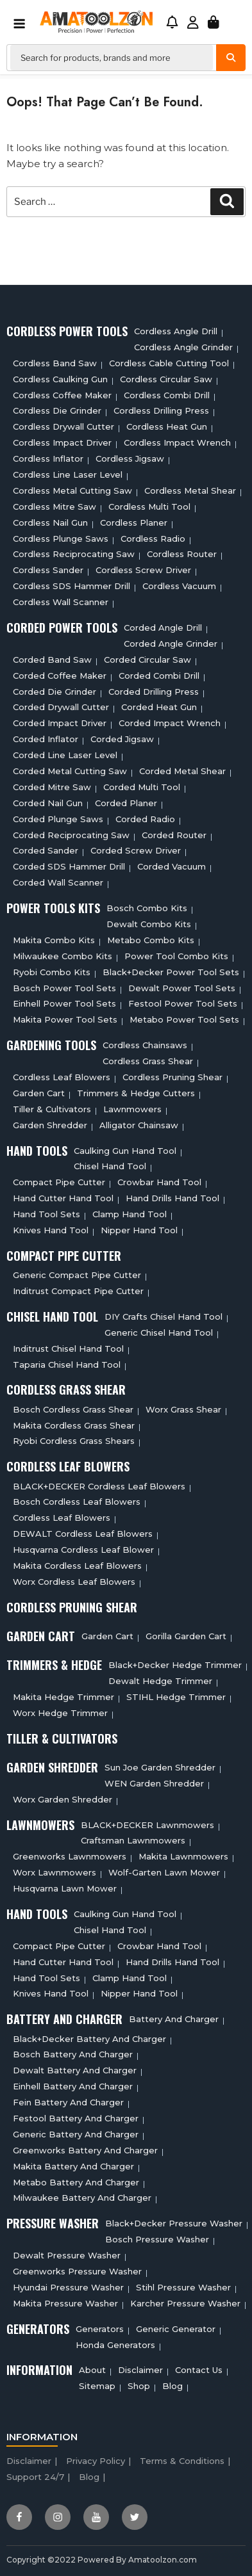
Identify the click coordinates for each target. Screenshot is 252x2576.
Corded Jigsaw (122, 739)
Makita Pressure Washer (65, 2303)
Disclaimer (140, 2370)
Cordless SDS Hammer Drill (71, 586)
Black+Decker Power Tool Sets (171, 972)
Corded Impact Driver (59, 723)
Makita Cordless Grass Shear (74, 1425)
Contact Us (199, 2370)
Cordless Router (182, 554)
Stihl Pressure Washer (183, 2287)
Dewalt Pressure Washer (67, 2255)
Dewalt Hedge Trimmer (160, 1681)
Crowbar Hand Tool (159, 1182)
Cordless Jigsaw (130, 458)
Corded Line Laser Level (65, 755)
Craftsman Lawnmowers (133, 1840)
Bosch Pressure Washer (157, 2239)
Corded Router (174, 835)
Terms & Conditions (182, 2461)
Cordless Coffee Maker (62, 395)
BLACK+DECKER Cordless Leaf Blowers (99, 1486)
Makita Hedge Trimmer (63, 1697)
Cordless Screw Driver (143, 570)
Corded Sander (45, 850)
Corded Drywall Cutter (61, 707)
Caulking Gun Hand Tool (125, 1151)
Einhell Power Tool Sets (64, 1003)
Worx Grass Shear (183, 1409)
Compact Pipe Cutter (59, 1182)
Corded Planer (126, 803)
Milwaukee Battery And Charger (82, 2197)
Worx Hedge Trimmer (60, 1713)
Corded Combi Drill (159, 675)
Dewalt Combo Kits (148, 924)
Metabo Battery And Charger (76, 2182)
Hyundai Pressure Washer (68, 2287)
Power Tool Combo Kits (176, 956)
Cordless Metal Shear (190, 490)
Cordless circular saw (166, 379)
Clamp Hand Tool (129, 1214)
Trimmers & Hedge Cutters (136, 1093)
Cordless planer (133, 522)
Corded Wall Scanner (58, 882)
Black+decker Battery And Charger (89, 2039)
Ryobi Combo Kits (51, 972)
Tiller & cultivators (52, 1109)
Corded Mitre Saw (52, 787)
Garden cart (39, 1093)
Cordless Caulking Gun (60, 379)
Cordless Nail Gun (50, 522)
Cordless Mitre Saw (54, 506)
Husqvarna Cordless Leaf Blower (83, 1549)
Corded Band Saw (52, 659)
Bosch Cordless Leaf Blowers (76, 1501)
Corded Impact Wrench (170, 723)
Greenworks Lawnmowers (69, 1856)
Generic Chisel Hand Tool (159, 1332)
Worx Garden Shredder (62, 1799)
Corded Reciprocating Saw (71, 835)
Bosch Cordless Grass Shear (73, 1409)
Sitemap (97, 2386)
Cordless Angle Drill (175, 331)
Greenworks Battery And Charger (85, 2150)
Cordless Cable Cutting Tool (169, 363)
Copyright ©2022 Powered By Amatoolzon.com (101, 2559)
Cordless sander (48, 570)
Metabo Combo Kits (150, 940)
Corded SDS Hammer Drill (69, 866)
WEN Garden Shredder (154, 1783)
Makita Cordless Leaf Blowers (77, 1565)
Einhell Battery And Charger (73, 2086)
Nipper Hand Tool (139, 1230)
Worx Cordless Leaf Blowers (74, 1581)
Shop (139, 2386)
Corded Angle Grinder (170, 643)
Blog (172, 2386)
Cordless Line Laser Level (67, 474)
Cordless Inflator (48, 458)
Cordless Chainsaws (145, 1045)
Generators (100, 2329)
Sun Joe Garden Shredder (160, 1767)
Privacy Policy (95, 2461)
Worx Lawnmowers (54, 1872)
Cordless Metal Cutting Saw (72, 490)
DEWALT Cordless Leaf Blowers (83, 1533)
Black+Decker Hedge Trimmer (175, 1665)
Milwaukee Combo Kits (62, 956)
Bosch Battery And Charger (73, 2054)
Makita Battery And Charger (73, 2166)
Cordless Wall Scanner (60, 602)
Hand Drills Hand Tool (172, 1198)
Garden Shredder (50, 1125)
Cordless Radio (153, 538)
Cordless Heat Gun (166, 426)
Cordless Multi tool (149, 506)
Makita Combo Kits (54, 940)
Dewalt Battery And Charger (75, 2070)
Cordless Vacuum (179, 586)
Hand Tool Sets (46, 1214)
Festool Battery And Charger (76, 2118)
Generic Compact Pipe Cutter (77, 1275)
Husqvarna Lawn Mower (65, 1888)
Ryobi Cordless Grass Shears (74, 1441)
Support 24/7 (35, 2477)
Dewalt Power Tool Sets (181, 988)
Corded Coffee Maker (59, 675)
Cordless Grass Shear (148, 1061)
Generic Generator (175, 2329)
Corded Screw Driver (135, 850)
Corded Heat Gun (159, 707)
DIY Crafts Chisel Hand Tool (164, 1316)
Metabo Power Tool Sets (184, 1019)
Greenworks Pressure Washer (77, 2271)
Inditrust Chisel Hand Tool (68, 1348)
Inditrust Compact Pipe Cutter (78, 1291)
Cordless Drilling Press (161, 410)
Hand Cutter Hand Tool (63, 1198)
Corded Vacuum (171, 866)
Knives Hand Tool (50, 1230)
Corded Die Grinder (54, 691)
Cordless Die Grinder (57, 410)
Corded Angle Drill (163, 627)
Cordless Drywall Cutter (63, 426)
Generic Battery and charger (76, 2134)
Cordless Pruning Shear (172, 1077)
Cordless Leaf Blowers (61, 1077)
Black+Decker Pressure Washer (173, 2223)
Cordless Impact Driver (62, 442)
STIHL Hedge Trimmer (176, 1697)
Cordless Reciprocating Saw (74, 554)
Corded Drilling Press (153, 691)
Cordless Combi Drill (167, 395)
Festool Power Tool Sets (182, 1003)
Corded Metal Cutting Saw (70, 771)
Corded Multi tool (141, 787)
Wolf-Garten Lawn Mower (164, 1872)
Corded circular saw (147, 659)
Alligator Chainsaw (138, 1125)
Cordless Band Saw (55, 363)
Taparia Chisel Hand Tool (67, 1364)
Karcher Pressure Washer (185, 2303)
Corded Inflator (45, 739)
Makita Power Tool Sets (65, 1019)
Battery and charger (174, 2019)
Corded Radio (145, 819)
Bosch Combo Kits (146, 908)
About (92, 2370)
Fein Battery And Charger (68, 2102)
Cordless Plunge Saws (60, 538)
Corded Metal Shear (182, 771)
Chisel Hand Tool (110, 1166)
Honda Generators (115, 2345)
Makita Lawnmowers (183, 1856)
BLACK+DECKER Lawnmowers (147, 1825)
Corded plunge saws (58, 819)
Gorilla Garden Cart (186, 1636)
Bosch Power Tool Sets (64, 988)
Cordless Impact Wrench (177, 442)
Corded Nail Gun (48, 803)
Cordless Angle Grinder (183, 347)
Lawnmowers (132, 1109)
